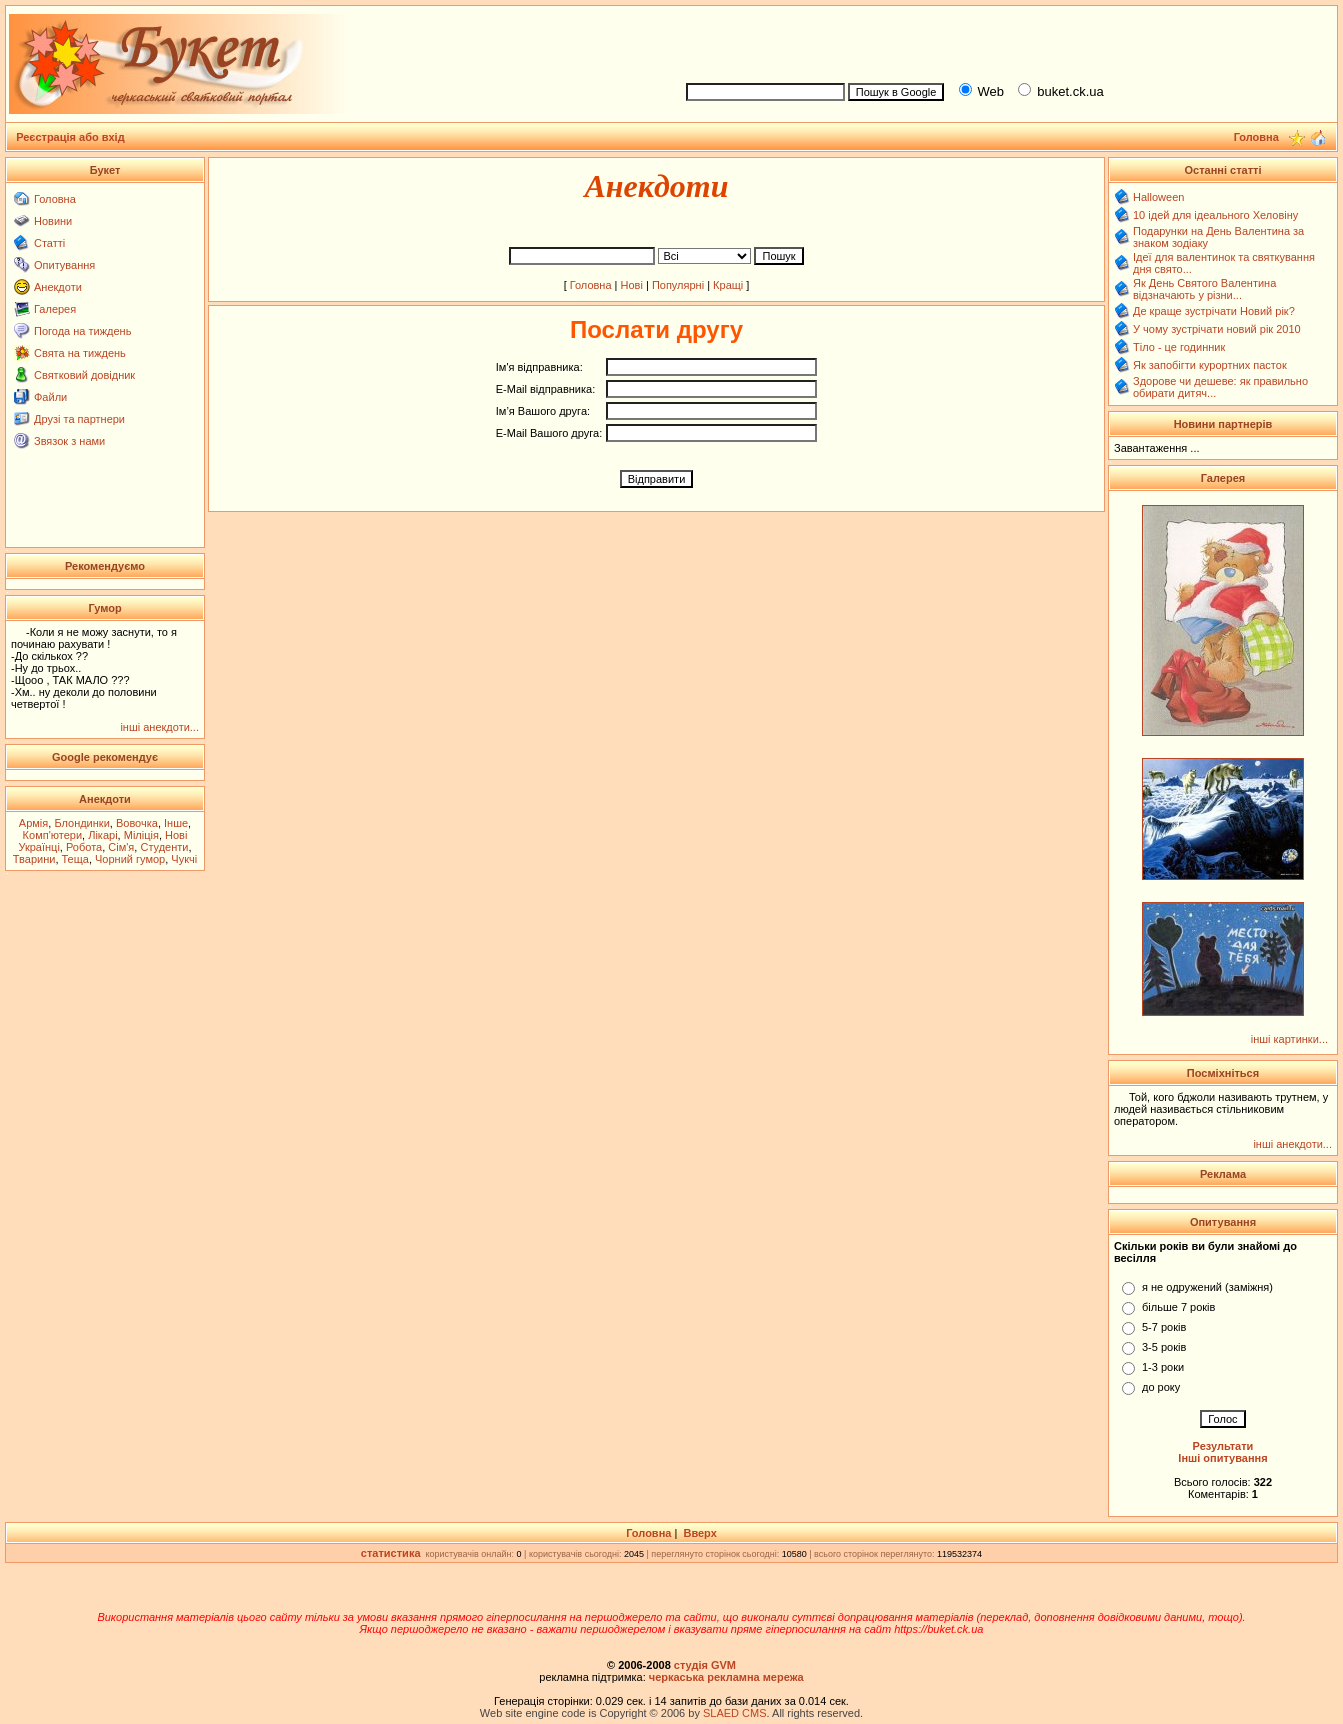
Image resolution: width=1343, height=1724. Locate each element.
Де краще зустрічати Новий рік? (1214, 311)
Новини (53, 221)
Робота (84, 847)
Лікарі (102, 835)
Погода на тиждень (82, 331)
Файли (50, 397)
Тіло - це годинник (1179, 347)
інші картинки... (1289, 1039)
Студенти (164, 847)
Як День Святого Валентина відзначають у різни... (1204, 289)
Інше (176, 823)
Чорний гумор (130, 859)
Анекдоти (58, 287)
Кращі (728, 285)
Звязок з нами (69, 441)
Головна (55, 199)
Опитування (64, 265)
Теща (75, 859)
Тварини (34, 859)
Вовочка (137, 823)
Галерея (55, 309)
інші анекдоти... (159, 727)
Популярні (678, 285)
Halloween (1158, 197)
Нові (632, 285)
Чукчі (184, 859)
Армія (33, 823)
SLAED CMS (735, 1713)
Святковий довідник (84, 375)
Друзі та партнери (79, 419)
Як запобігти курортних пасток (1210, 365)
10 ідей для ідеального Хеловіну (1215, 215)
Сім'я (121, 847)
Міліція (141, 835)
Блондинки (81, 823)
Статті (49, 243)
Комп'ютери (52, 835)
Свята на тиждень (80, 353)
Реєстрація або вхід (70, 137)
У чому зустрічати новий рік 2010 (1217, 329)
